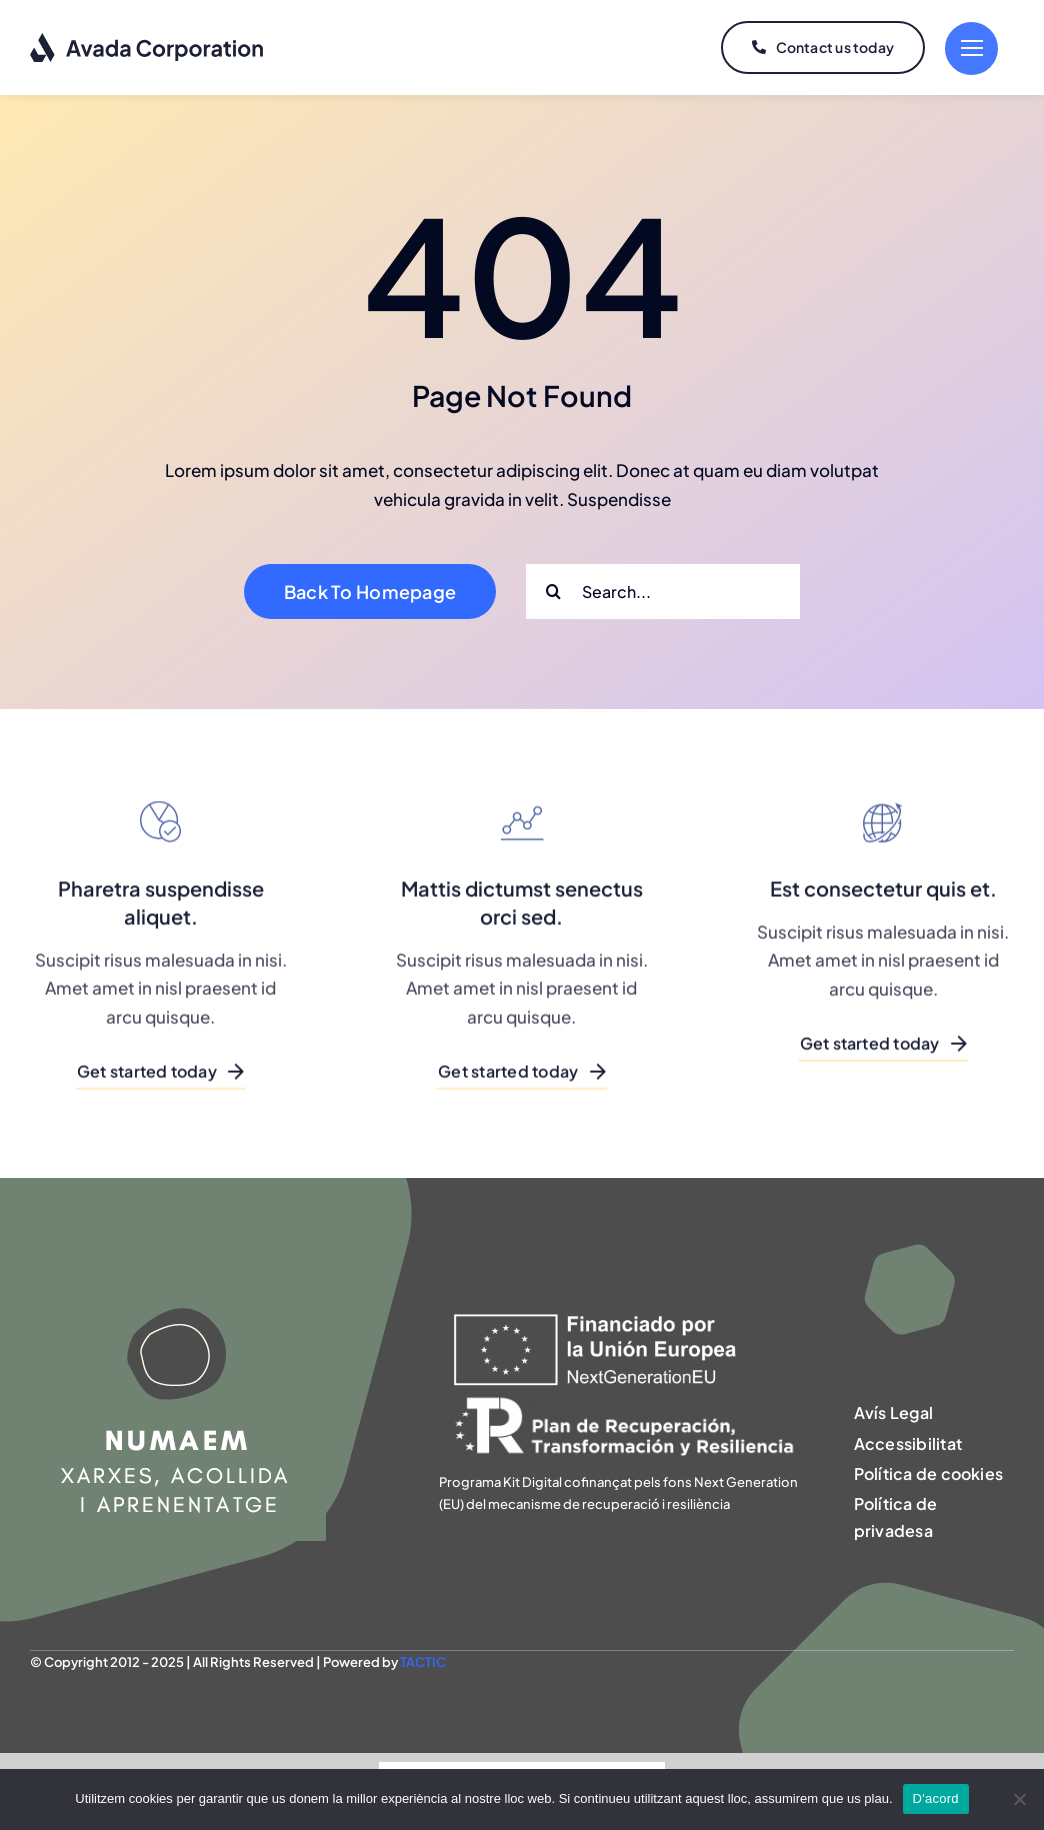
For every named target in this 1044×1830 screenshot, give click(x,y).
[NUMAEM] (178, 1266)
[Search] (553, 591)
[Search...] (663, 591)
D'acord (936, 1798)
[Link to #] (971, 48)
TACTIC (423, 1662)
